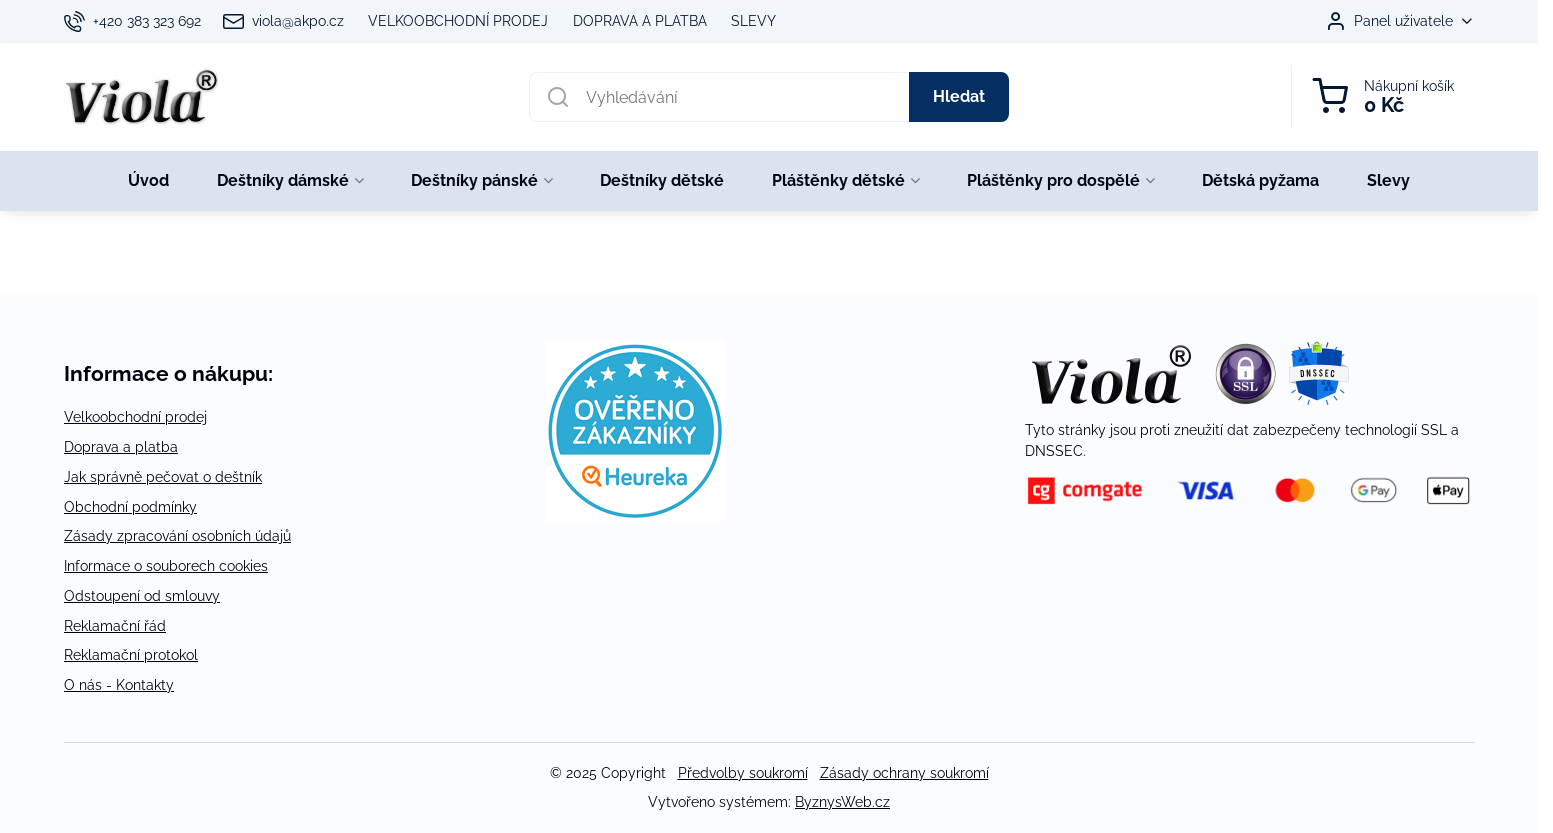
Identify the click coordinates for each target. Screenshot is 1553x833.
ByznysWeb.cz (842, 802)
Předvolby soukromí (743, 773)
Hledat (959, 96)
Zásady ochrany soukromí (904, 773)
